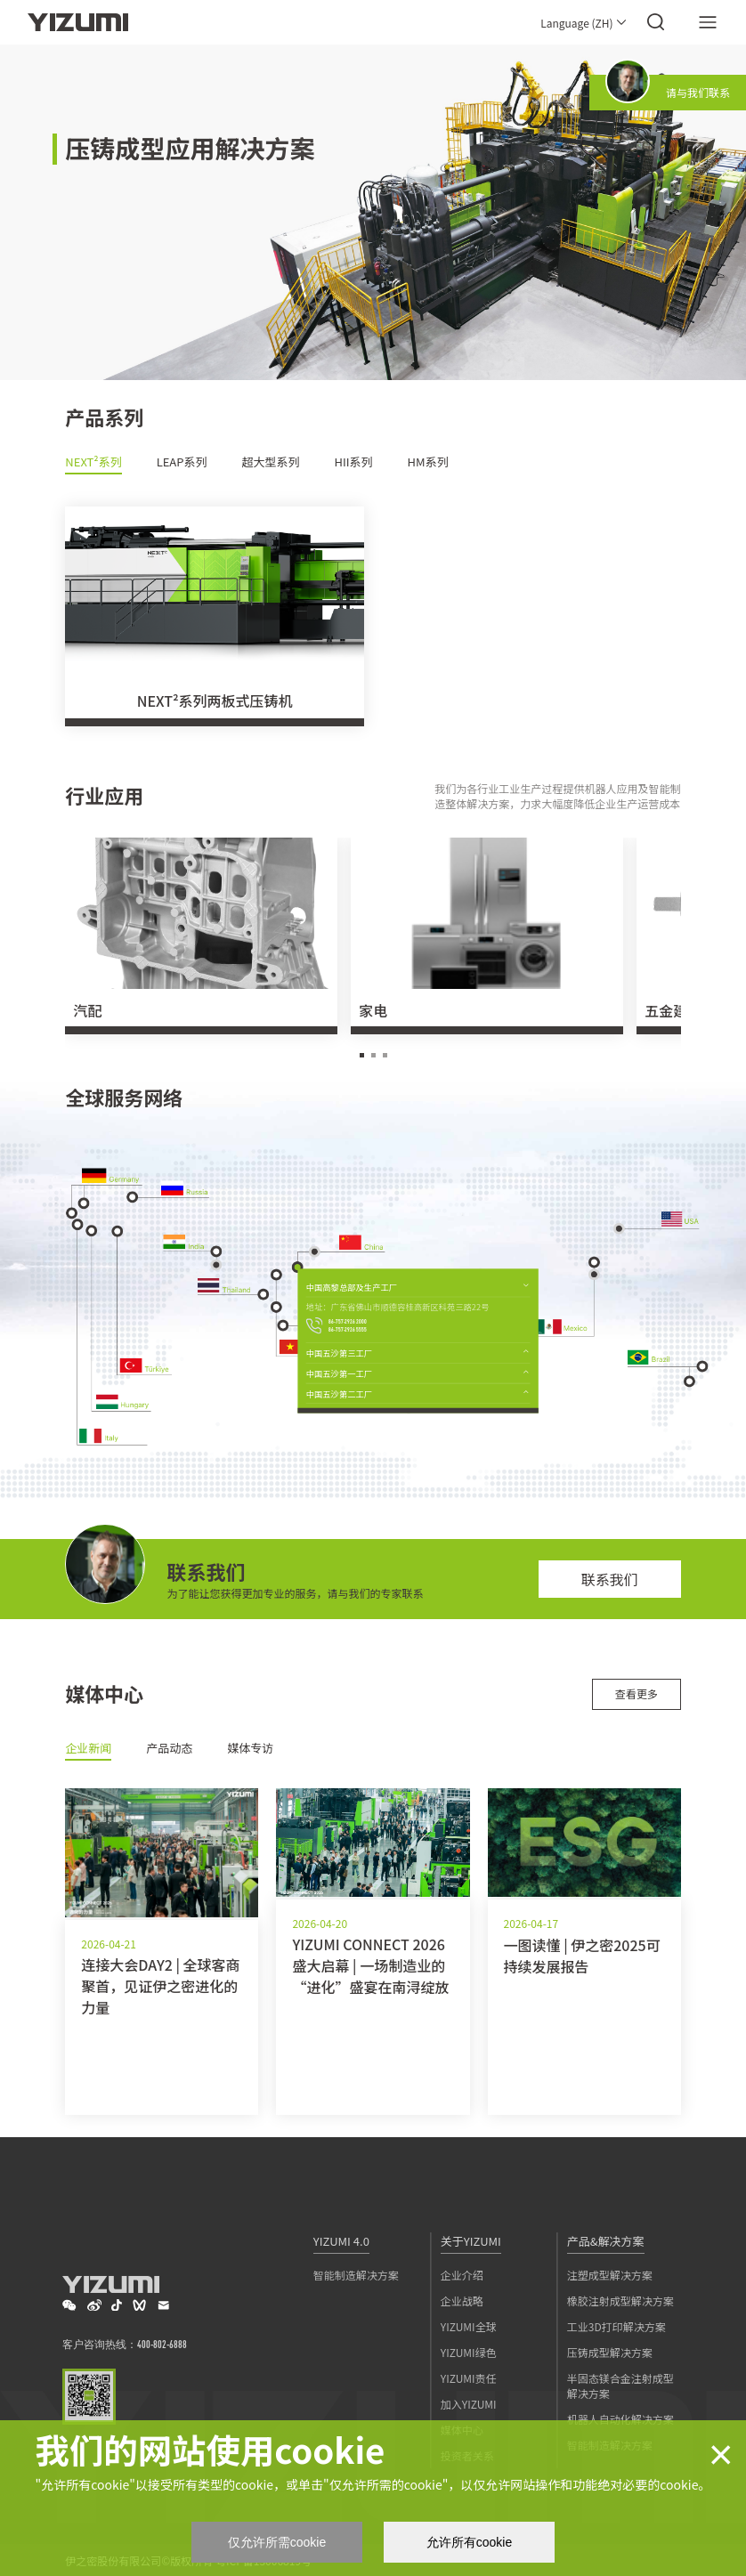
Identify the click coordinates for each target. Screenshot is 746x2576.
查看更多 (636, 1693)
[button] (362, 1055)
